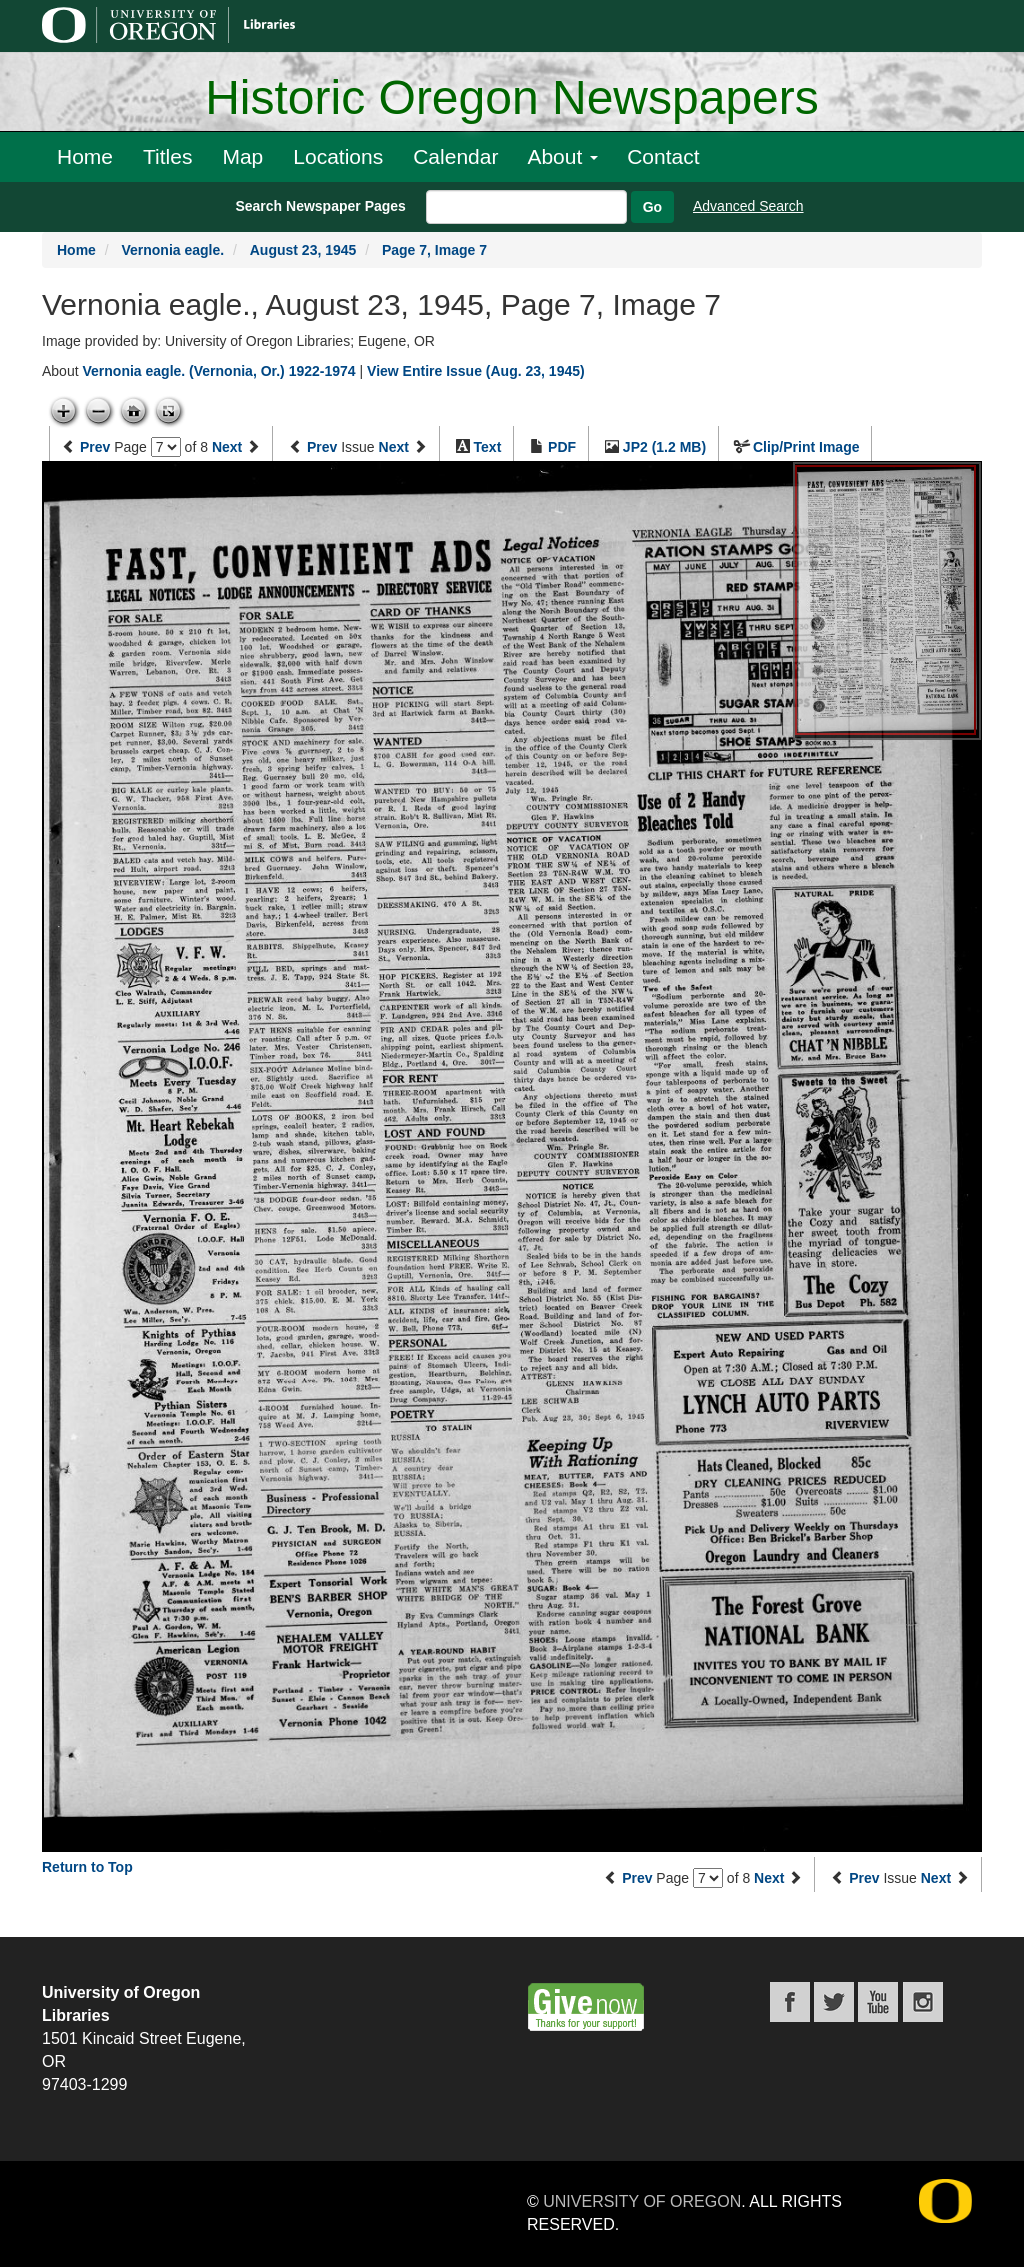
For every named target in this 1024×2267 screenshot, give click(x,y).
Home (85, 156)
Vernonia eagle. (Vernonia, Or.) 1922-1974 (218, 371)
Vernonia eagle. (172, 250)
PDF (562, 447)
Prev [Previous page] (95, 447)
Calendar (455, 156)
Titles (167, 156)
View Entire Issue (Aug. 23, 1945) (476, 371)
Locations (338, 156)
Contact (663, 156)
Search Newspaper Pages (320, 206)
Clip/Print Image (806, 447)
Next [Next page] (227, 447)
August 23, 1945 (303, 250)
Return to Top (87, 1867)
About (562, 156)
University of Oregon (642, 2201)
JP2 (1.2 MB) (664, 447)
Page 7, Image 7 (434, 250)
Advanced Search (748, 206)
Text (488, 447)
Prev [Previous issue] (322, 447)
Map (242, 156)
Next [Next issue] (394, 447)
